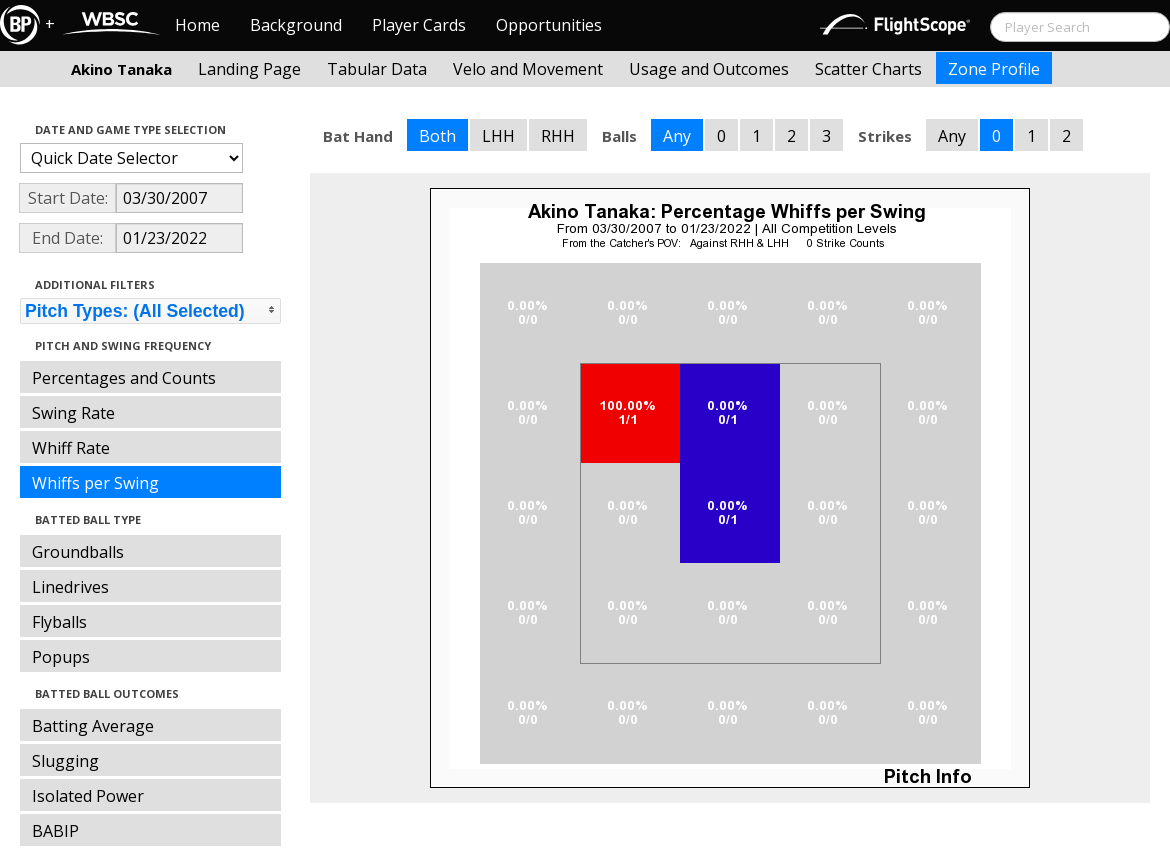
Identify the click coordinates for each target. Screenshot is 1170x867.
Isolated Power (88, 796)
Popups (61, 657)
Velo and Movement (528, 69)
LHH (498, 136)
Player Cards (419, 25)
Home (197, 25)
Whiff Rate (71, 448)
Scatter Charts (868, 69)
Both (437, 136)
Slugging (65, 761)
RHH (558, 136)
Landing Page (249, 69)
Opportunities (549, 25)
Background (296, 25)
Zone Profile (994, 69)
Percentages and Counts (124, 378)
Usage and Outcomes (709, 69)
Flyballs (59, 622)
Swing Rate (73, 413)
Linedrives (70, 587)
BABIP (55, 831)
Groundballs (78, 552)
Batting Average (93, 726)
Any (677, 136)
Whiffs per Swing (95, 483)
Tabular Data (377, 69)
